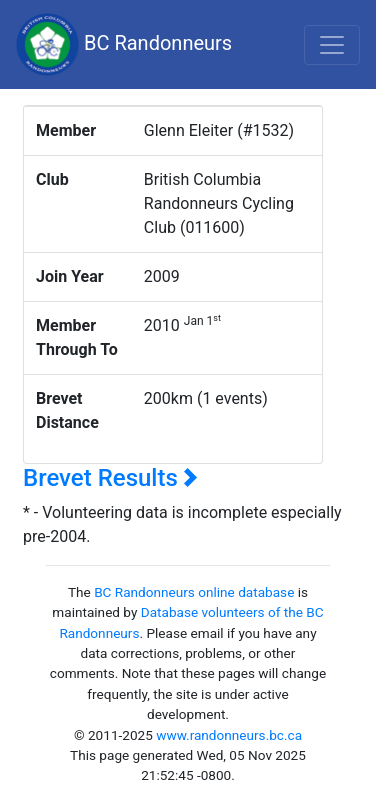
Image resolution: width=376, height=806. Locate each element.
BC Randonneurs (124, 44)
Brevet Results (110, 478)
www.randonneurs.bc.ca (229, 735)
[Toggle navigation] (332, 45)
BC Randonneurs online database (194, 592)
